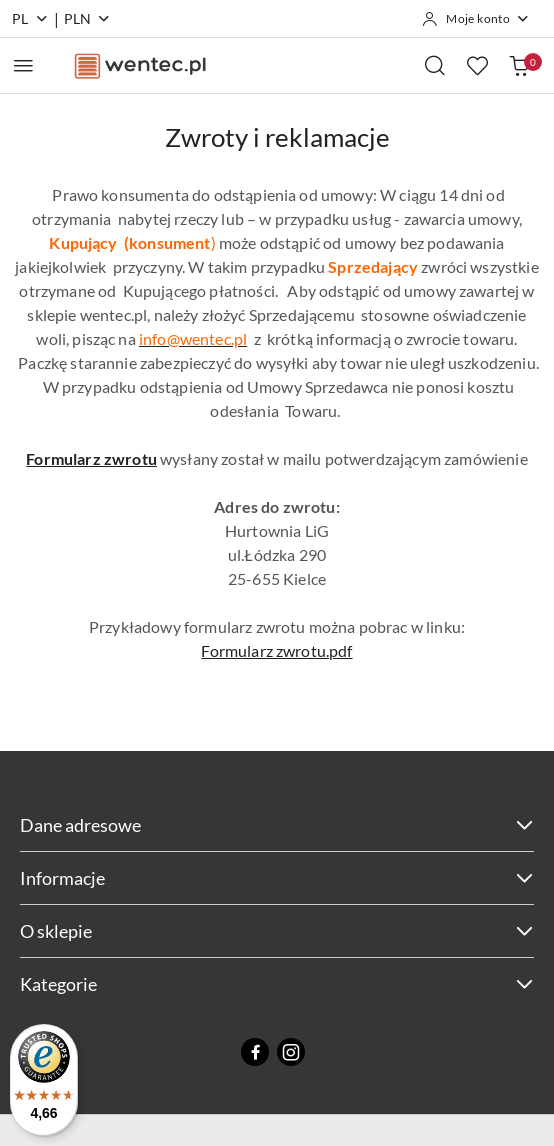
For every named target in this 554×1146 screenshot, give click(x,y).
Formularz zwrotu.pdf (276, 650)
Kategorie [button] (277, 984)
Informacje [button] (277, 878)
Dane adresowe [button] (277, 825)
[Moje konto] (476, 19)
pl (30, 18)
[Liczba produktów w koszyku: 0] (519, 65)
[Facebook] (255, 1052)
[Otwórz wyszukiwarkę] (435, 65)
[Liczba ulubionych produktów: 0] (477, 65)
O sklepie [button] (277, 931)
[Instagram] (291, 1052)
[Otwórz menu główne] (23, 65)
